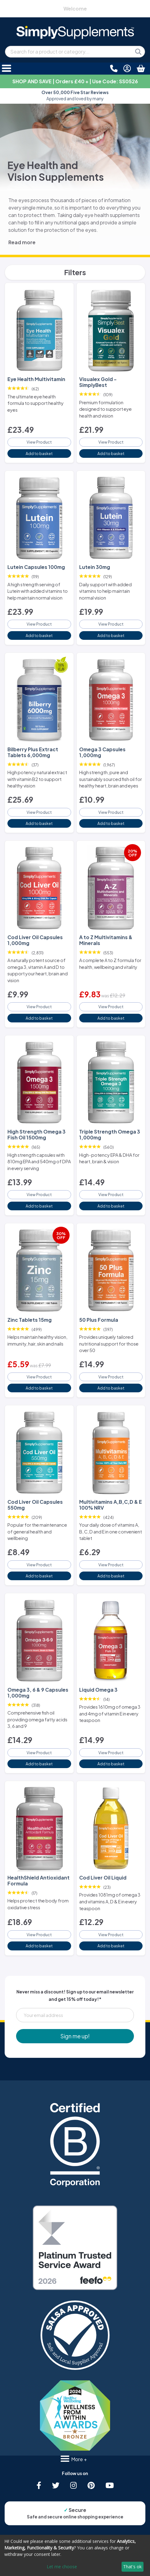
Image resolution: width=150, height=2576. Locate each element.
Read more (22, 242)
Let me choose (62, 2566)
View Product (39, 442)
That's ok (132, 2566)
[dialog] (75, 2555)
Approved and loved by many (75, 95)
